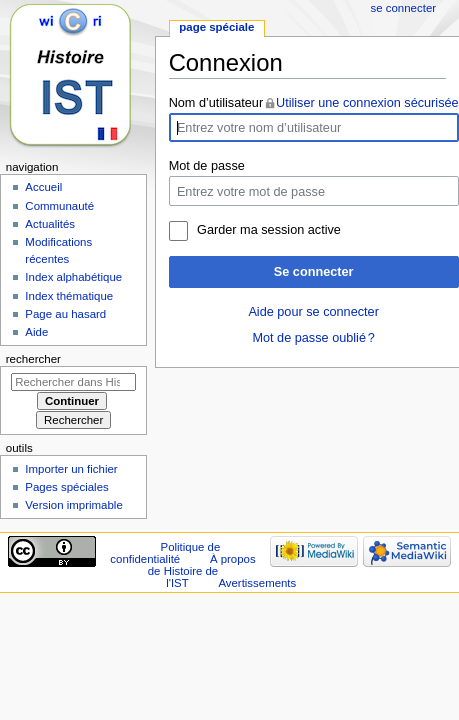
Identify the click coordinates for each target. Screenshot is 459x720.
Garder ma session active (269, 230)
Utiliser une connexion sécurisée (367, 103)
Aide (36, 332)
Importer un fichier (71, 469)
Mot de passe (207, 166)
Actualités (50, 224)
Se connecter (314, 272)
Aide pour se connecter (313, 312)
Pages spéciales (66, 487)
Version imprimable (73, 505)
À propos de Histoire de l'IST (202, 571)
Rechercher (33, 359)
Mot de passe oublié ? (313, 338)
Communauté (59, 206)
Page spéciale (216, 27)
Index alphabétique (73, 277)
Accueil (43, 187)
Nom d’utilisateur (216, 103)
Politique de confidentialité (165, 553)
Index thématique (69, 296)
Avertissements (257, 583)
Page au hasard (65, 314)
